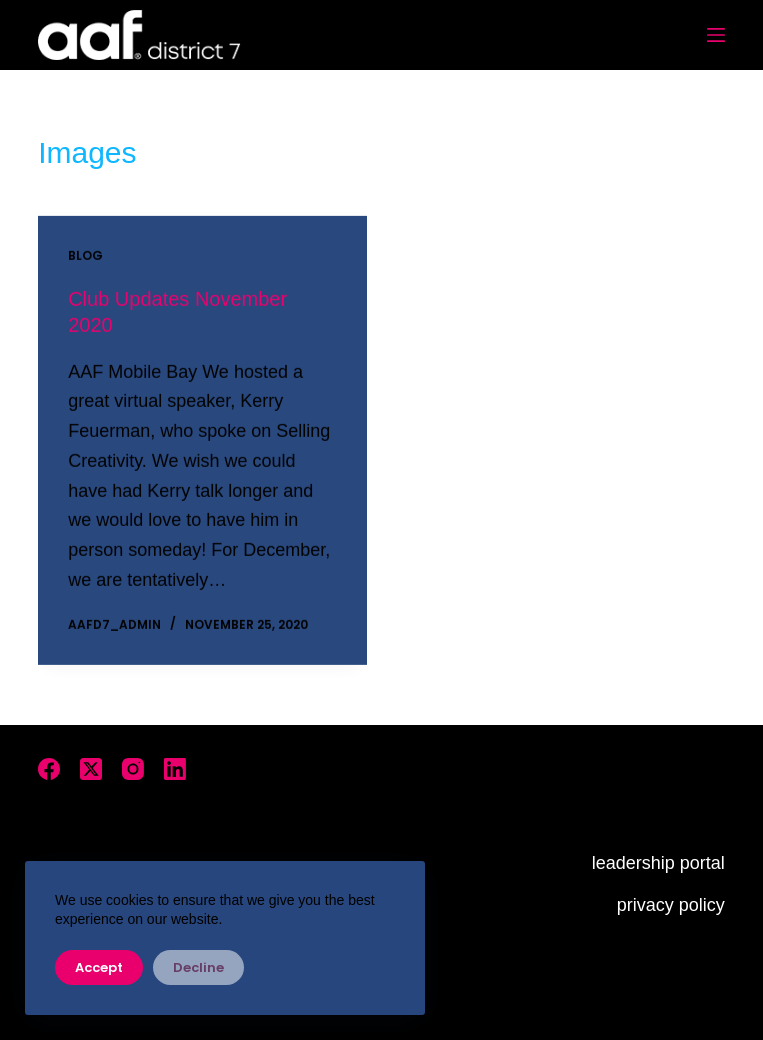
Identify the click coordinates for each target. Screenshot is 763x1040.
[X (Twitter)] (91, 769)
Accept (99, 967)
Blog (85, 256)
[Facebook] (49, 769)
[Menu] (716, 35)
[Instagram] (133, 769)
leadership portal (658, 863)
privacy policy (671, 905)
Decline (198, 967)
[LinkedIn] (175, 769)
